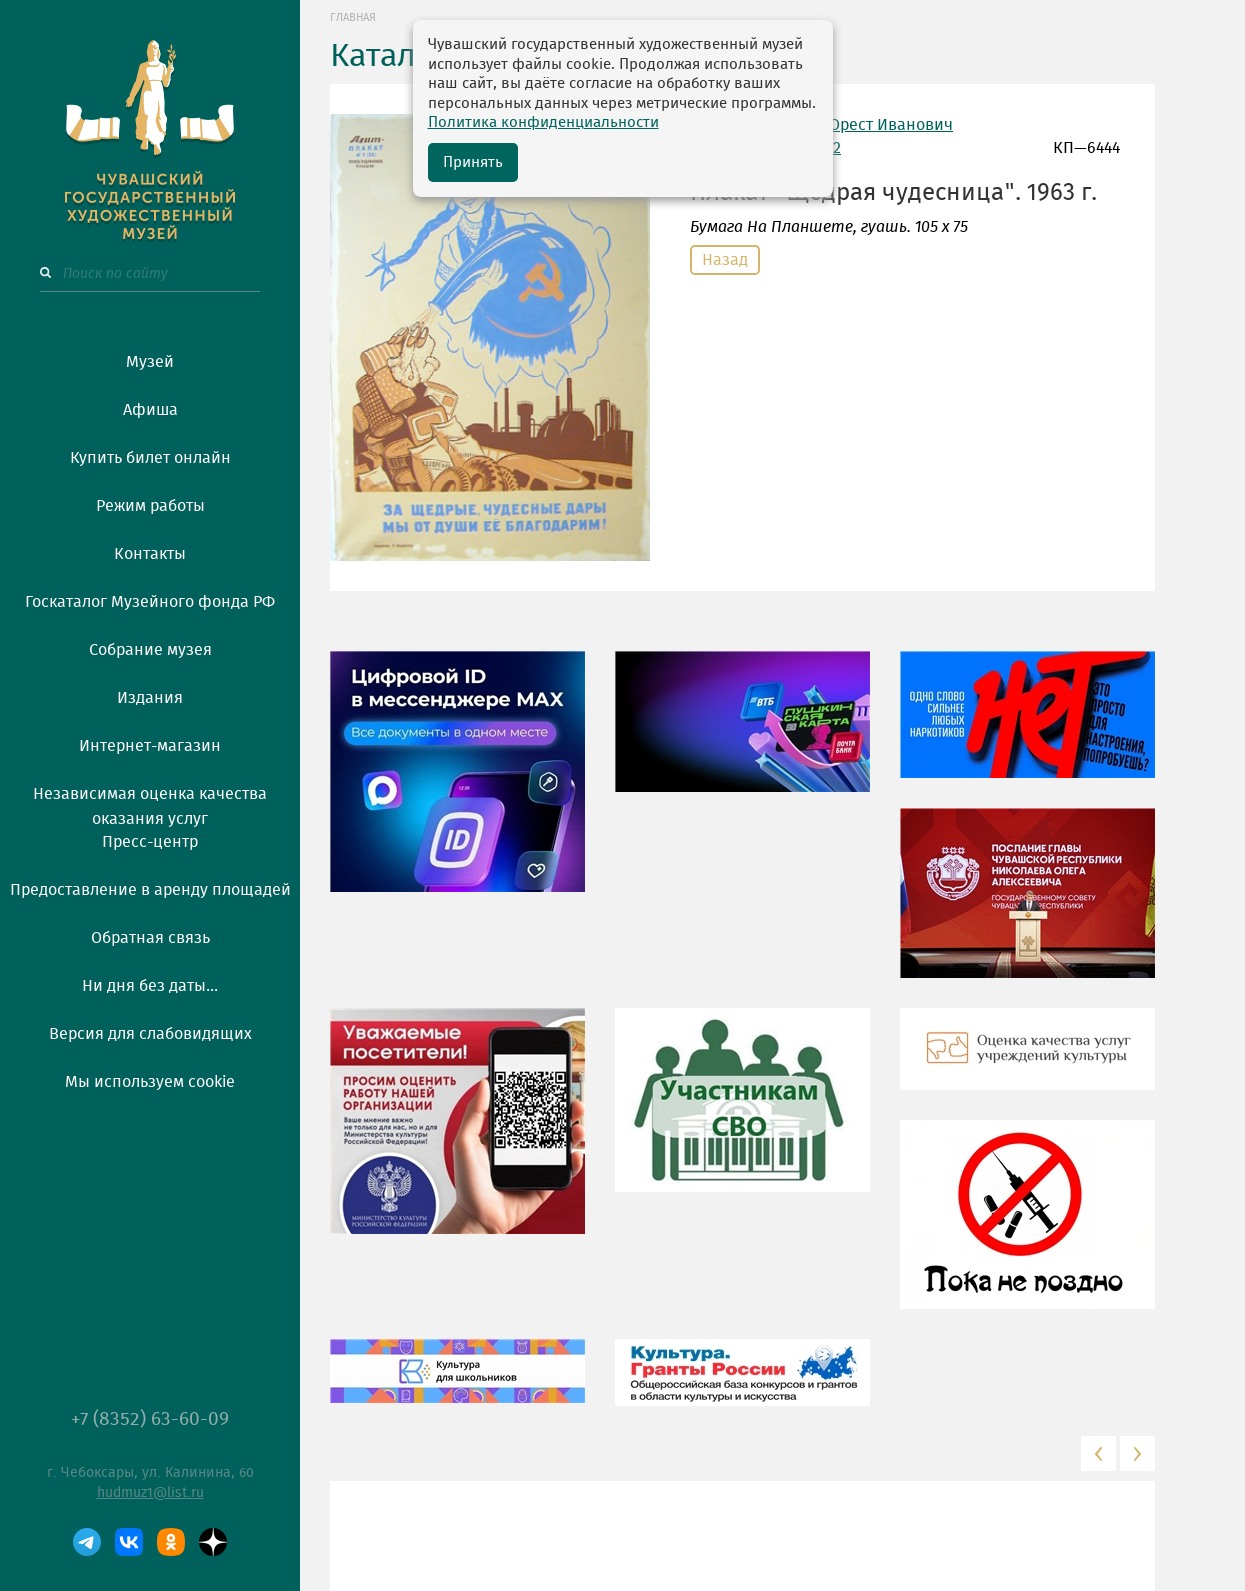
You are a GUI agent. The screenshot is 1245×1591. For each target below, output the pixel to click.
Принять (473, 162)
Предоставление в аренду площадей (150, 890)
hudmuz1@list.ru (150, 1493)
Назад (725, 260)
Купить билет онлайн (150, 458)
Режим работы (150, 506)
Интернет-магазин (150, 746)
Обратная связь (150, 938)
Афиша (150, 410)
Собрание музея (150, 650)
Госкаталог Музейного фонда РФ (150, 602)
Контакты (150, 554)
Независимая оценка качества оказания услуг (150, 803)
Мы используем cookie (150, 1082)
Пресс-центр (150, 842)
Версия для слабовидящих (150, 1034)
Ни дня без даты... (150, 986)
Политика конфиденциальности (543, 122)
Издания (150, 698)
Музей (150, 362)
